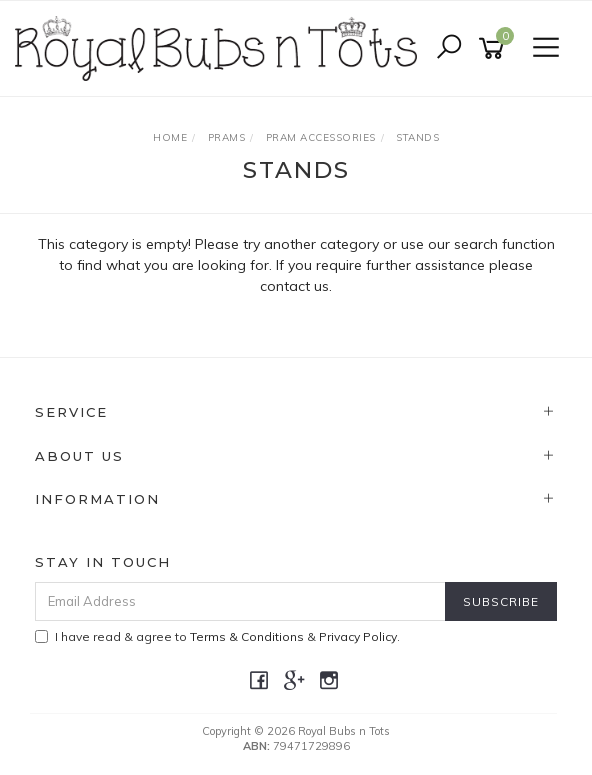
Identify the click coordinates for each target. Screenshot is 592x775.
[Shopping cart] (495, 48)
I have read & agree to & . (217, 636)
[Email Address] (240, 601)
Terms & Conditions (247, 636)
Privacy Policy (358, 636)
